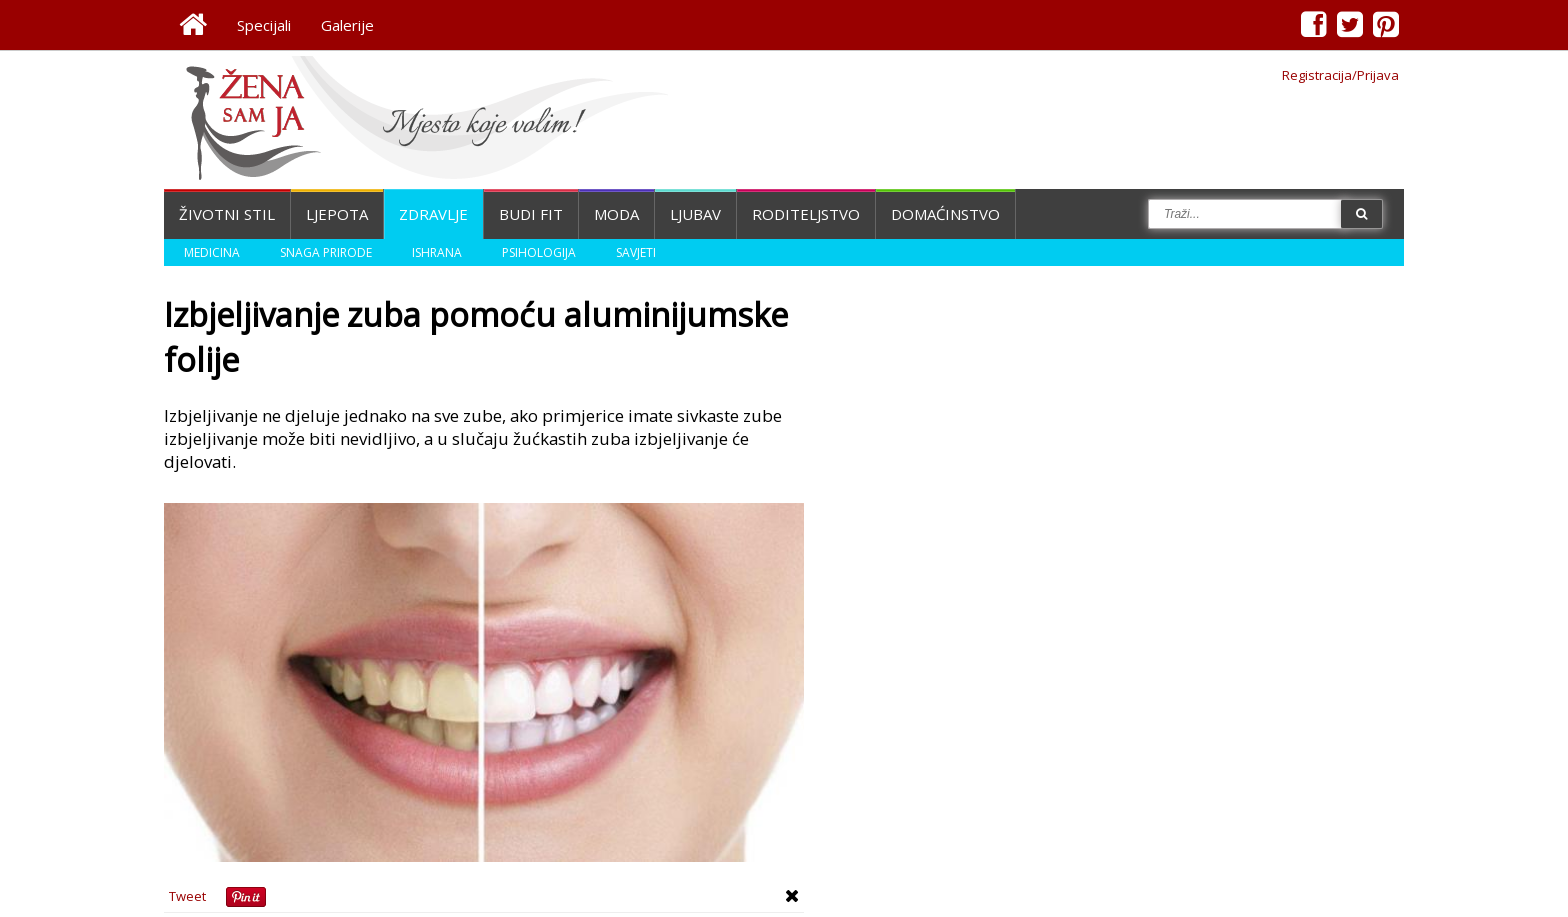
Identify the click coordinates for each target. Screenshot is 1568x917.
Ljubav (695, 214)
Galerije (347, 25)
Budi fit (531, 214)
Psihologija (539, 252)
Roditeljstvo (806, 214)
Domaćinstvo (945, 214)
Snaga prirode (326, 252)
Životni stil (227, 214)
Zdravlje (433, 214)
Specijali (264, 25)
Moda (616, 214)
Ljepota (337, 214)
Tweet (187, 896)
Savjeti (636, 252)
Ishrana (437, 252)
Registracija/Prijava (1340, 75)
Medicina (212, 252)
